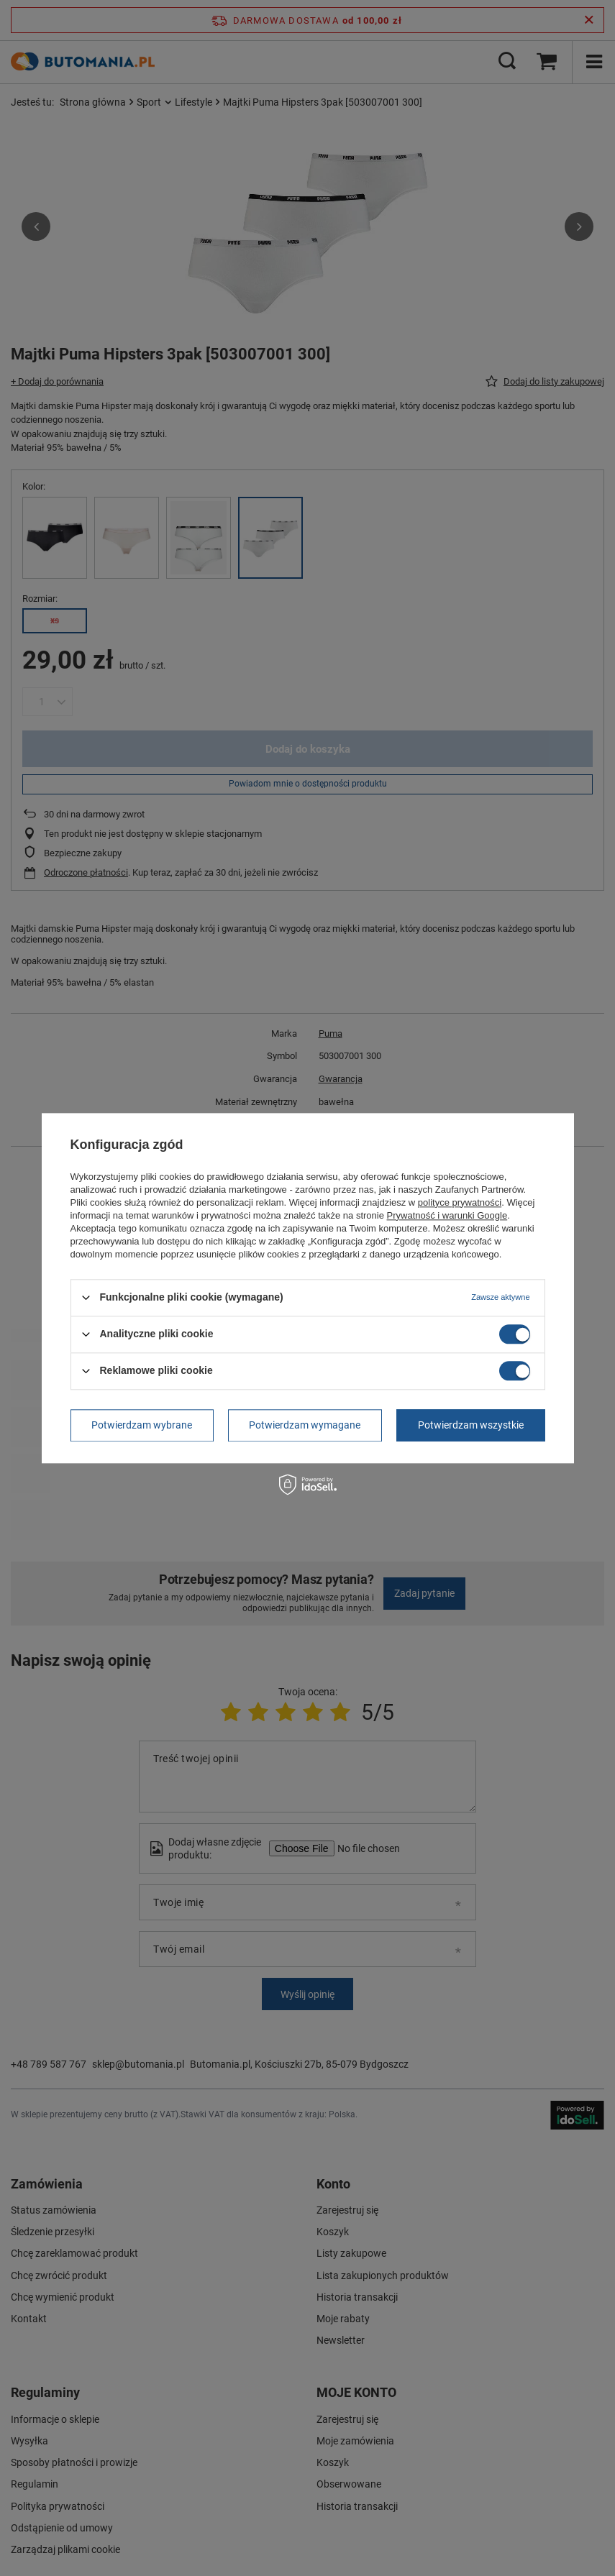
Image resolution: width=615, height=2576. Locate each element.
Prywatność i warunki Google (447, 1215)
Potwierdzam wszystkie (471, 1425)
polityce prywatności (459, 1202)
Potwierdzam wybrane (141, 1425)
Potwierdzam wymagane (304, 1425)
